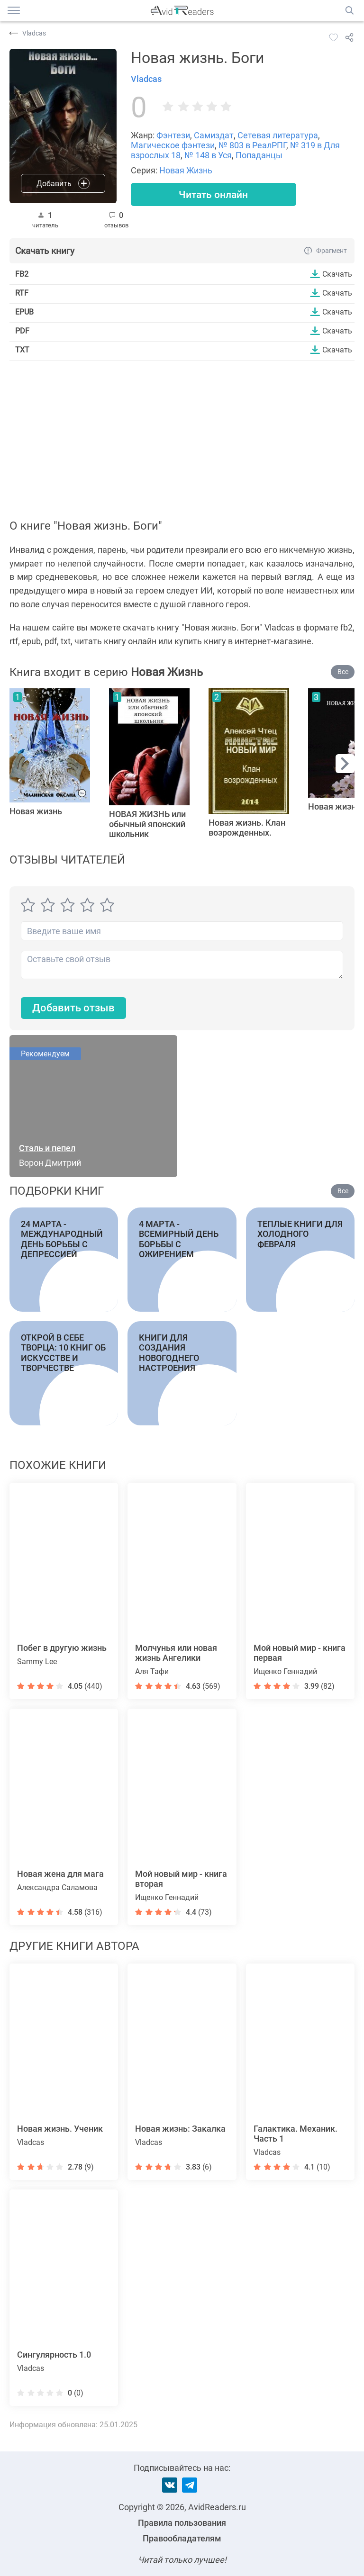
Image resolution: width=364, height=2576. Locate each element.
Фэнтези (173, 135)
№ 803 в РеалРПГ (252, 145)
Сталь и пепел (47, 1148)
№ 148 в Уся (208, 155)
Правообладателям (182, 2538)
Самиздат (214, 135)
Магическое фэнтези (173, 145)
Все (342, 672)
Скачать (337, 274)
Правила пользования (182, 2523)
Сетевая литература (277, 135)
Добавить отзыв (73, 1009)
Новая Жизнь (185, 170)
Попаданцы (259, 155)
